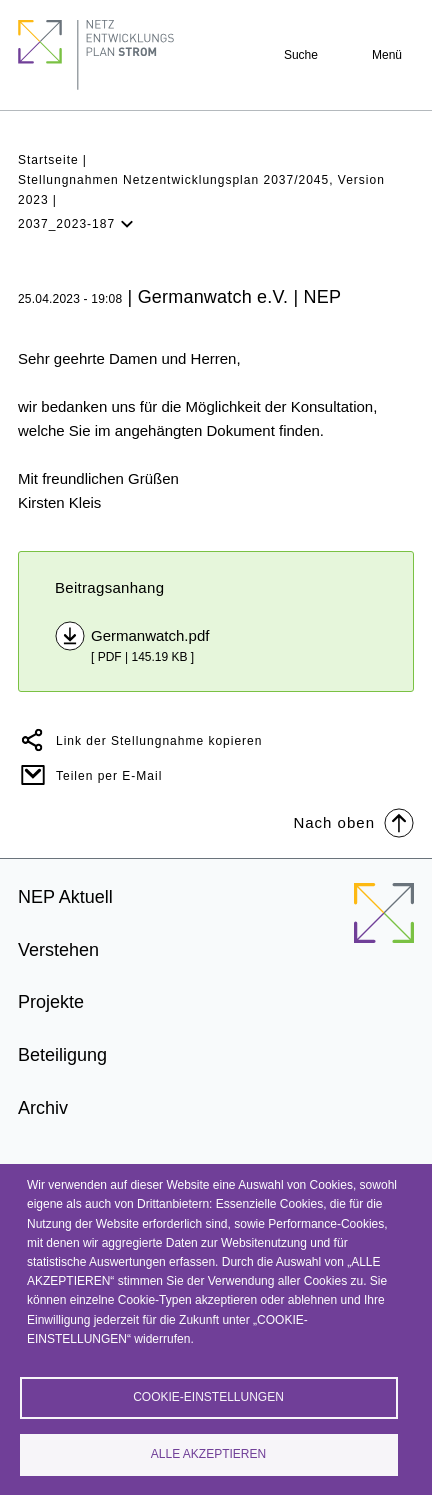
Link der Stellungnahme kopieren (159, 741)
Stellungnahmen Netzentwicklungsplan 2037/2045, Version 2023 (201, 189)
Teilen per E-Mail (109, 776)
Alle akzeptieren (208, 1454)
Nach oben (353, 821)
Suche (301, 55)
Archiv (43, 1108)
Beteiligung (62, 1055)
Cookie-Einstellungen (208, 1397)
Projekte (51, 1002)
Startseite (48, 160)
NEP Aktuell (65, 897)
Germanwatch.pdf (150, 635)
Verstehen (58, 950)
